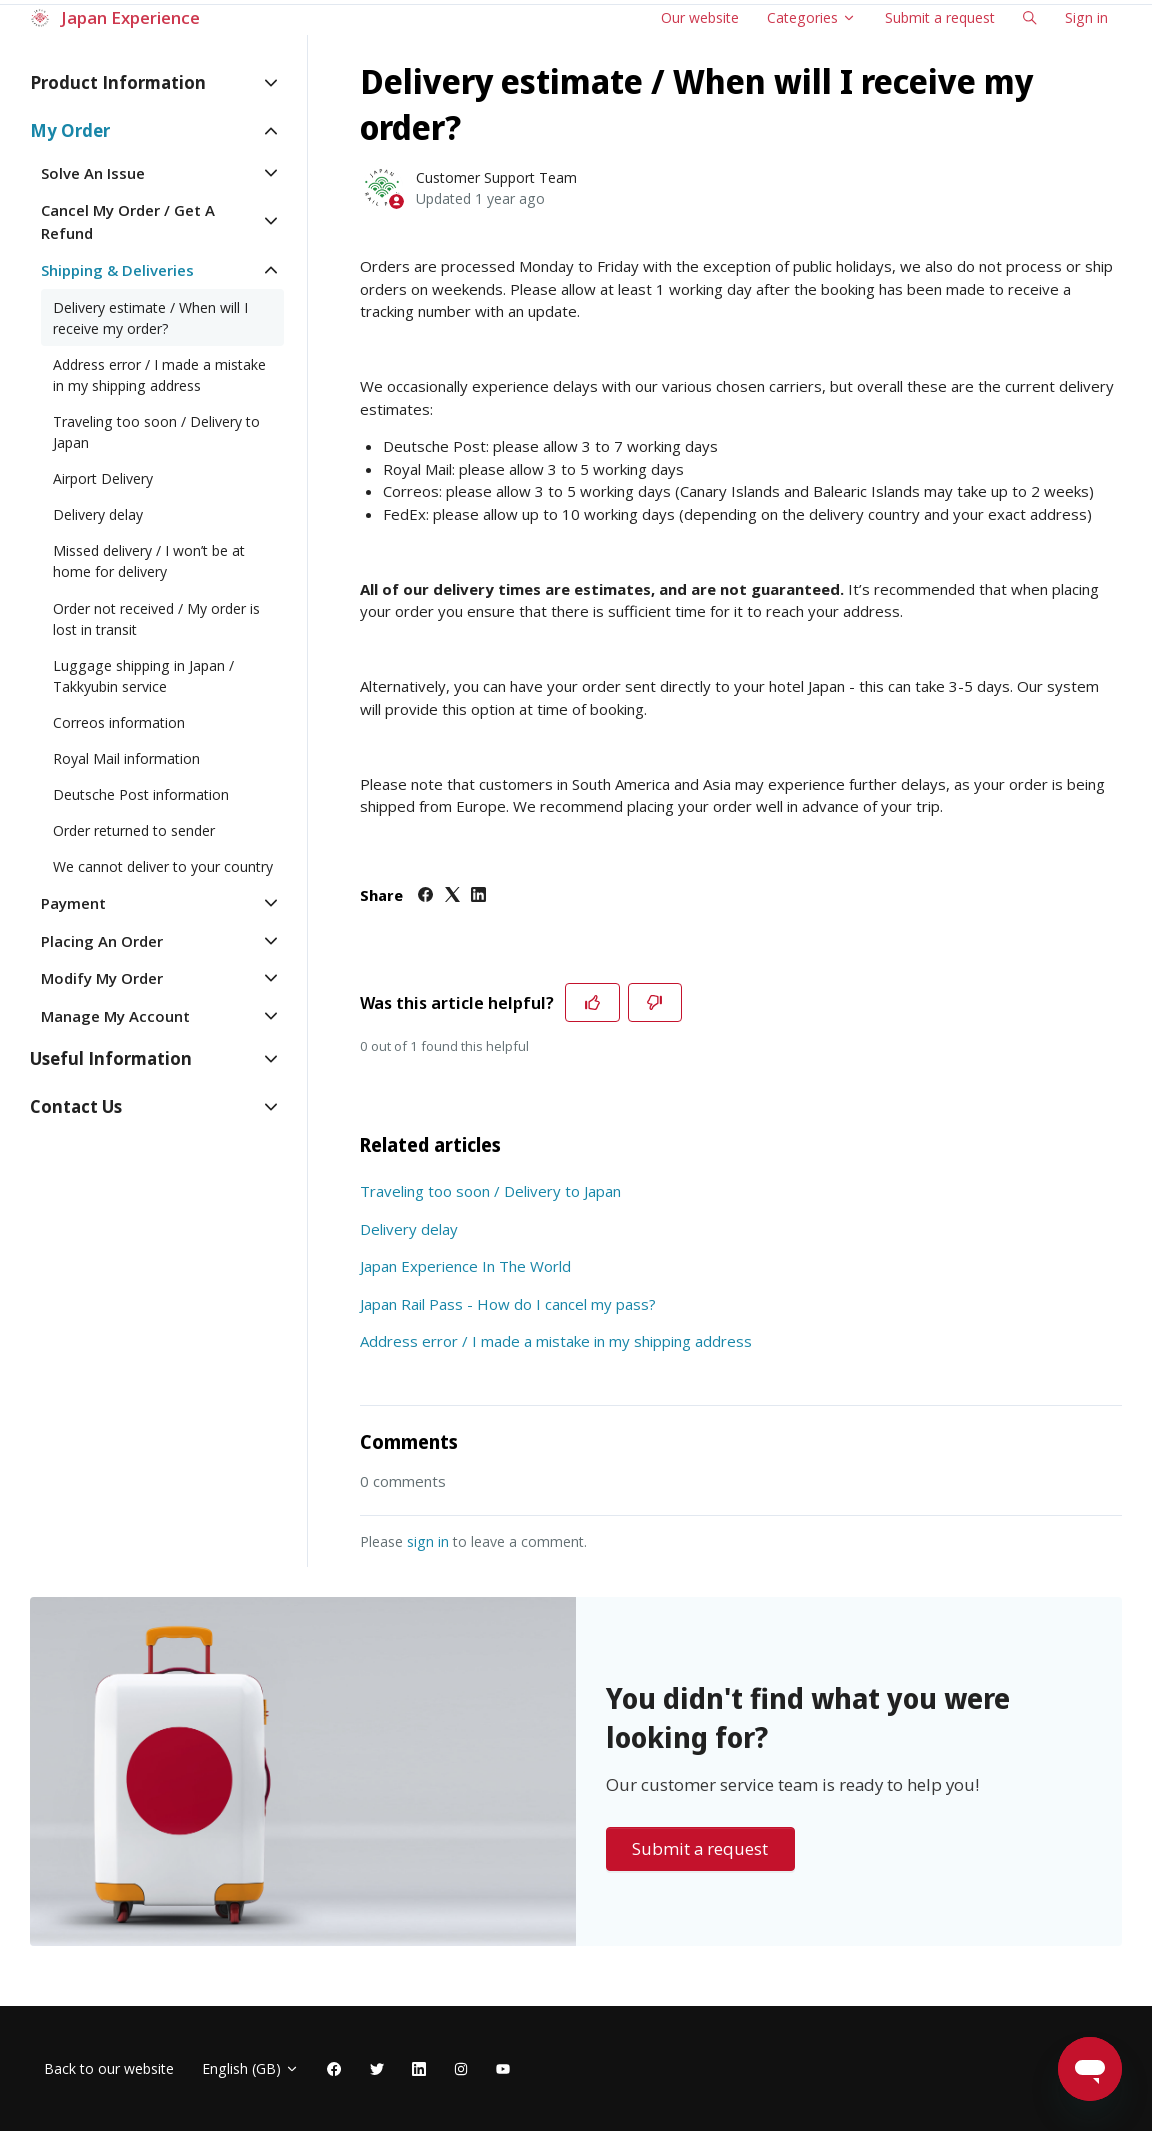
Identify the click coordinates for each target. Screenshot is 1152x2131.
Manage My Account (115, 1016)
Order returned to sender (134, 830)
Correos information (119, 722)
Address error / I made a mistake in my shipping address (556, 1341)
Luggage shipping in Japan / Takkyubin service (143, 676)
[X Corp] (452, 896)
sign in (428, 1541)
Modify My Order (102, 978)
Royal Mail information (126, 758)
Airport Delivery (103, 478)
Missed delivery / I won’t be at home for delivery (149, 561)
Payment (73, 903)
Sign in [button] (1086, 17)
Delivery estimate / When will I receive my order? (150, 318)
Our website (700, 17)
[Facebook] (425, 896)
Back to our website (109, 2068)
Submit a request (940, 17)
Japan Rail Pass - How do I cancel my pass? (508, 1304)
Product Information (118, 82)
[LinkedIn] (478, 896)
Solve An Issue (93, 173)
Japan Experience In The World (465, 1266)
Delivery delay (409, 1229)
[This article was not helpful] (655, 1003)
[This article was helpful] (592, 1003)
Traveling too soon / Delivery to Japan (490, 1191)
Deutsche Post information (141, 794)
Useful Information (111, 1058)
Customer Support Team (496, 177)
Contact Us (76, 1106)
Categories (811, 17)
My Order (70, 130)
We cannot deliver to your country (163, 866)
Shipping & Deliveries (117, 270)
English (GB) (250, 2068)
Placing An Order (102, 941)
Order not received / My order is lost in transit (156, 619)
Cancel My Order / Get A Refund (128, 221)
